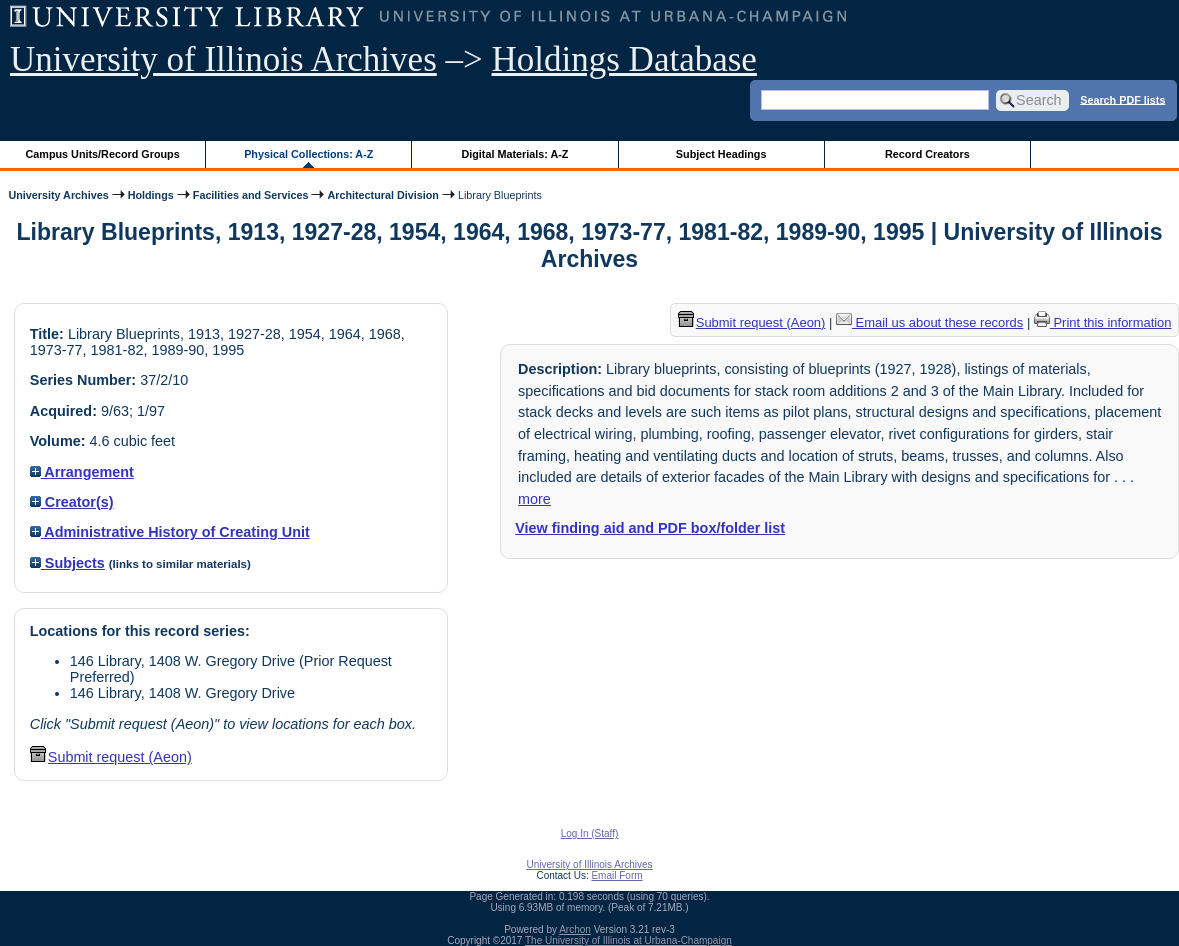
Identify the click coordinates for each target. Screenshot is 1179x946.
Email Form (616, 875)
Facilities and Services (251, 195)
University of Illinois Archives (223, 59)
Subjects (67, 563)
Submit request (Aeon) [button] (111, 757)
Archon (575, 929)
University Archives (58, 195)
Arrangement (82, 472)
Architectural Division (382, 195)
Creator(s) (72, 502)
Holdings (151, 195)
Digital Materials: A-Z (514, 154)
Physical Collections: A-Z (308, 154)
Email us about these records (929, 322)
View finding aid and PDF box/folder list (650, 528)
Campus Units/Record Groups (103, 154)
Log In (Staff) (590, 833)
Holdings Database (624, 59)
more (534, 499)
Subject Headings (721, 154)
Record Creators (927, 154)
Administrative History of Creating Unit (170, 532)
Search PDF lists (1122, 99)
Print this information (1103, 322)
